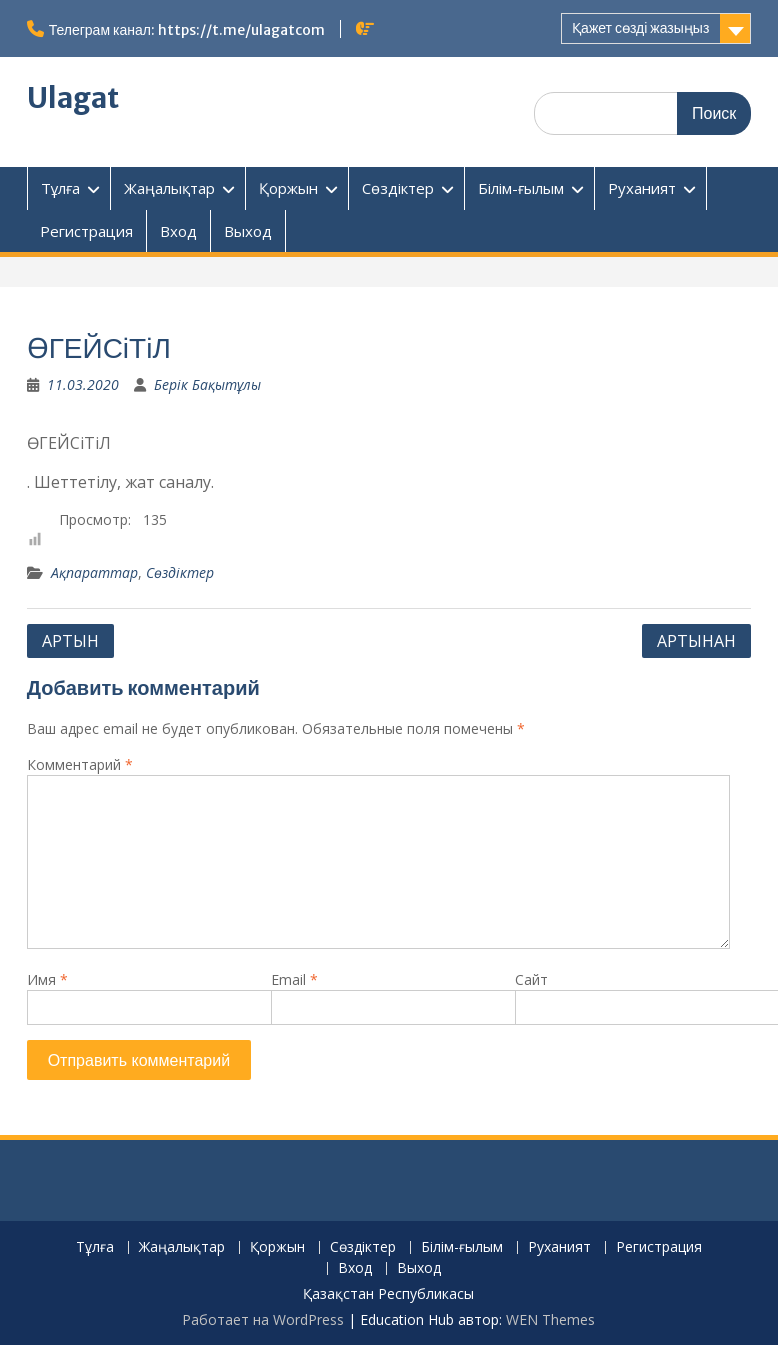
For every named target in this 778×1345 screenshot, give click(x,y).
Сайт (531, 979)
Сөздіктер (398, 188)
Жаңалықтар (169, 188)
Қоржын (288, 188)
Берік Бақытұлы (207, 384)
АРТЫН (70, 641)
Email (294, 979)
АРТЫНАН (696, 641)
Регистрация (86, 231)
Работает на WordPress (263, 1319)
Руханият (642, 188)
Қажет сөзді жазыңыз (640, 28)
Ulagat (73, 98)
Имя (47, 979)
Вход (178, 231)
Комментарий (80, 764)
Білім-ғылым (521, 188)
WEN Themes (550, 1319)
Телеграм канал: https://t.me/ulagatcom (187, 30)
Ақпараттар (94, 572)
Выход (248, 231)
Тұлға (60, 188)
